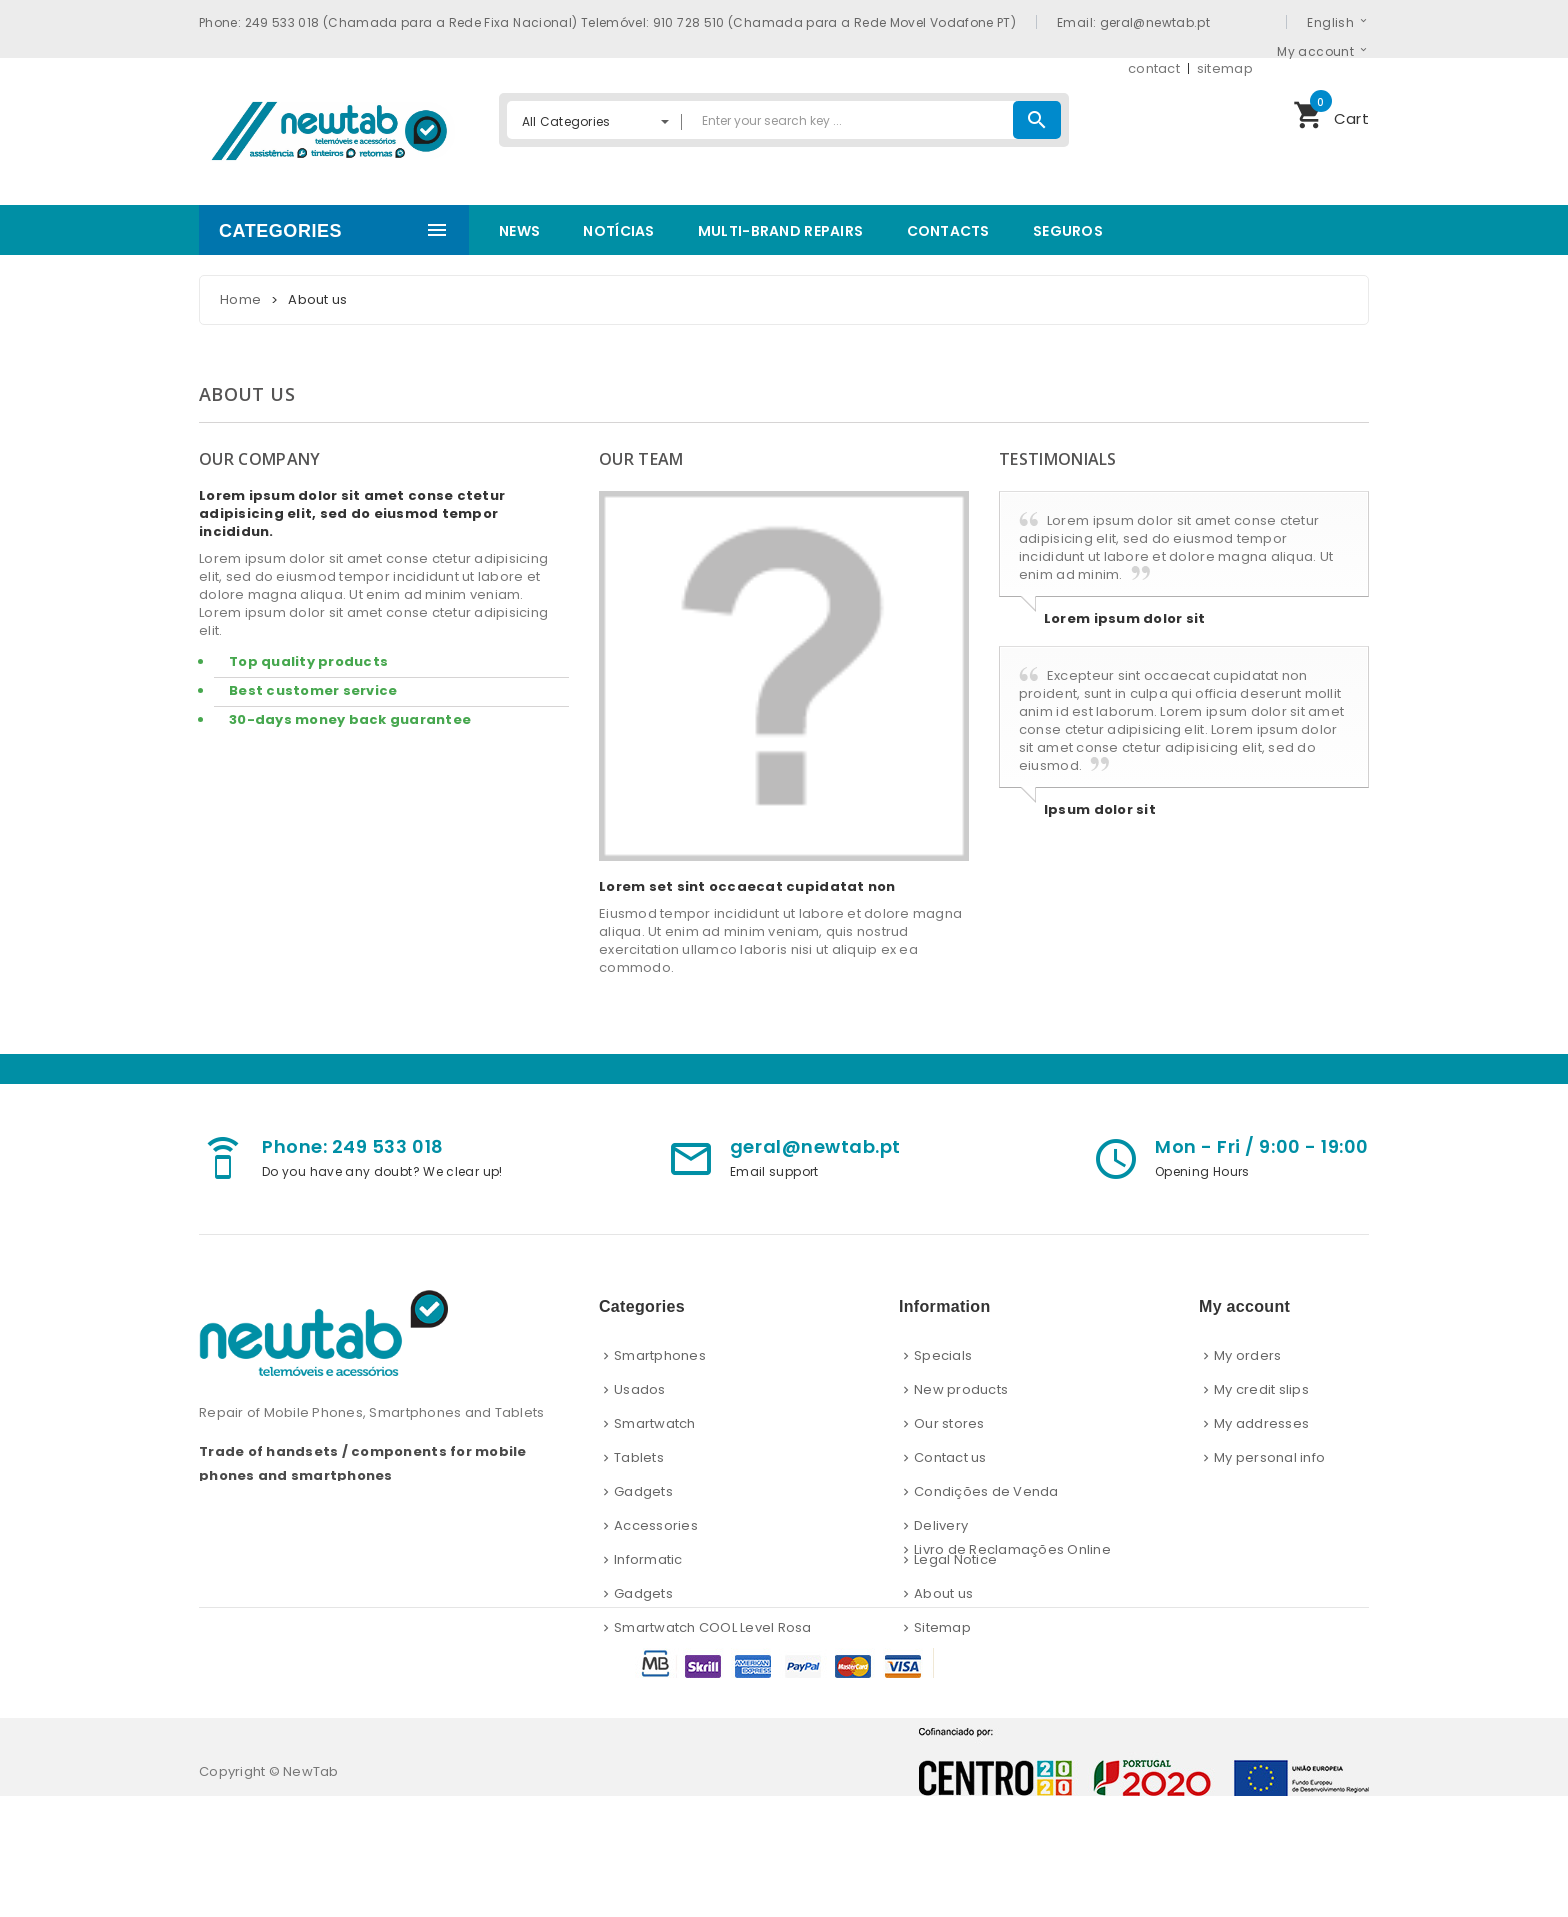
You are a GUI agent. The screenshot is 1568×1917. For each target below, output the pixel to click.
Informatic (648, 1559)
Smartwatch (655, 1423)
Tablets (639, 1457)
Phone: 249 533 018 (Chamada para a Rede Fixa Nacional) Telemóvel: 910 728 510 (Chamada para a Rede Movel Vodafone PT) (607, 22)
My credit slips (1261, 1389)
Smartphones (660, 1355)
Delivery (941, 1525)
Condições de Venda (986, 1491)
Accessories (656, 1525)
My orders (1247, 1355)
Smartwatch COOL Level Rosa (713, 1627)
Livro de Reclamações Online (1012, 1670)
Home (240, 299)
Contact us (950, 1457)
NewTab (311, 1892)
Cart (1331, 112)
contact (1154, 68)
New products (961, 1389)
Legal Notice (955, 1559)
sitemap (1225, 68)
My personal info (1269, 1457)
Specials (943, 1355)
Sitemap (942, 1627)
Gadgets (643, 1491)
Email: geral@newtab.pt (1133, 22)
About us (943, 1593)
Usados (640, 1389)
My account (1315, 51)
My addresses (1261, 1423)
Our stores (949, 1423)
